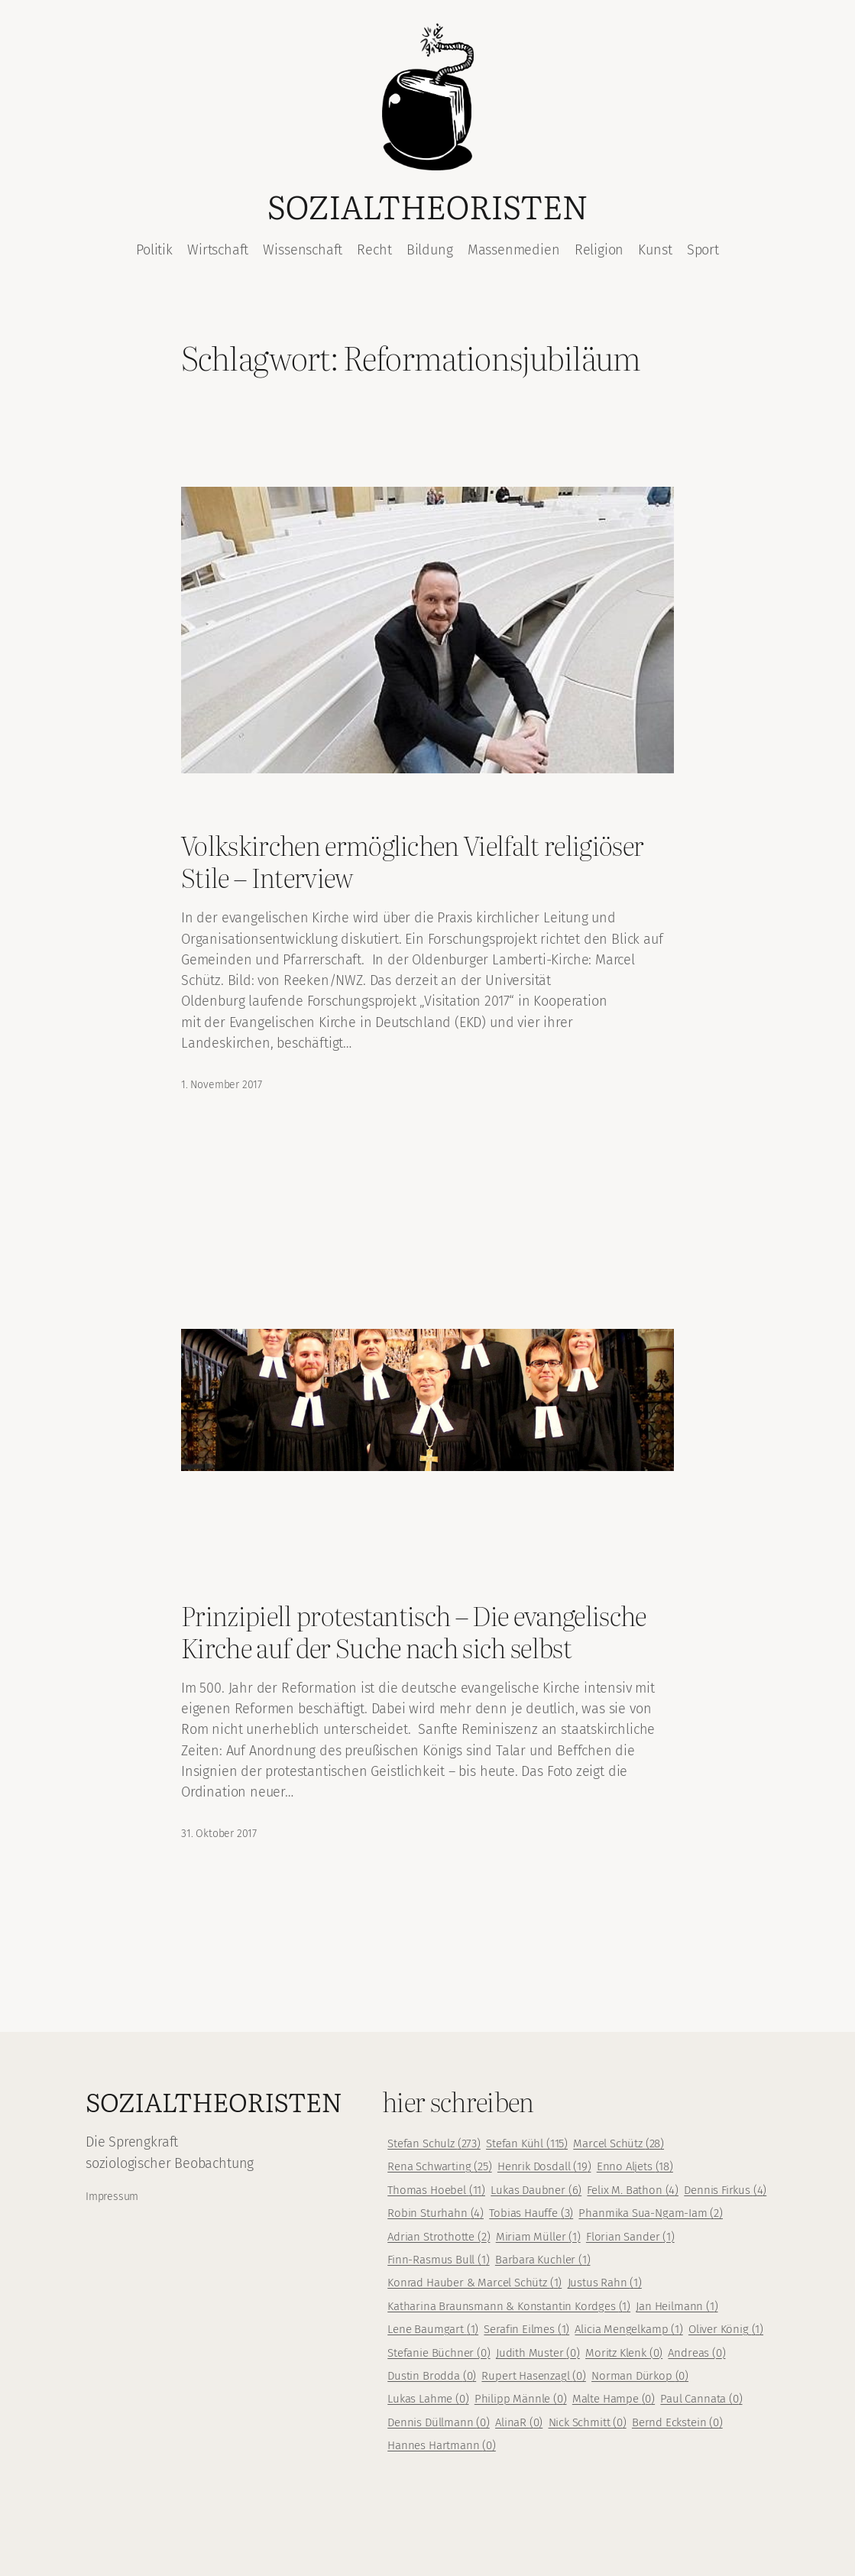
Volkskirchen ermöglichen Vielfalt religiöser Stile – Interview (412, 861)
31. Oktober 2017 (219, 1833)
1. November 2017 (221, 1084)
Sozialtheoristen (427, 205)
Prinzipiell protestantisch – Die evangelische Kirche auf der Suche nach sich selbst (413, 1631)
